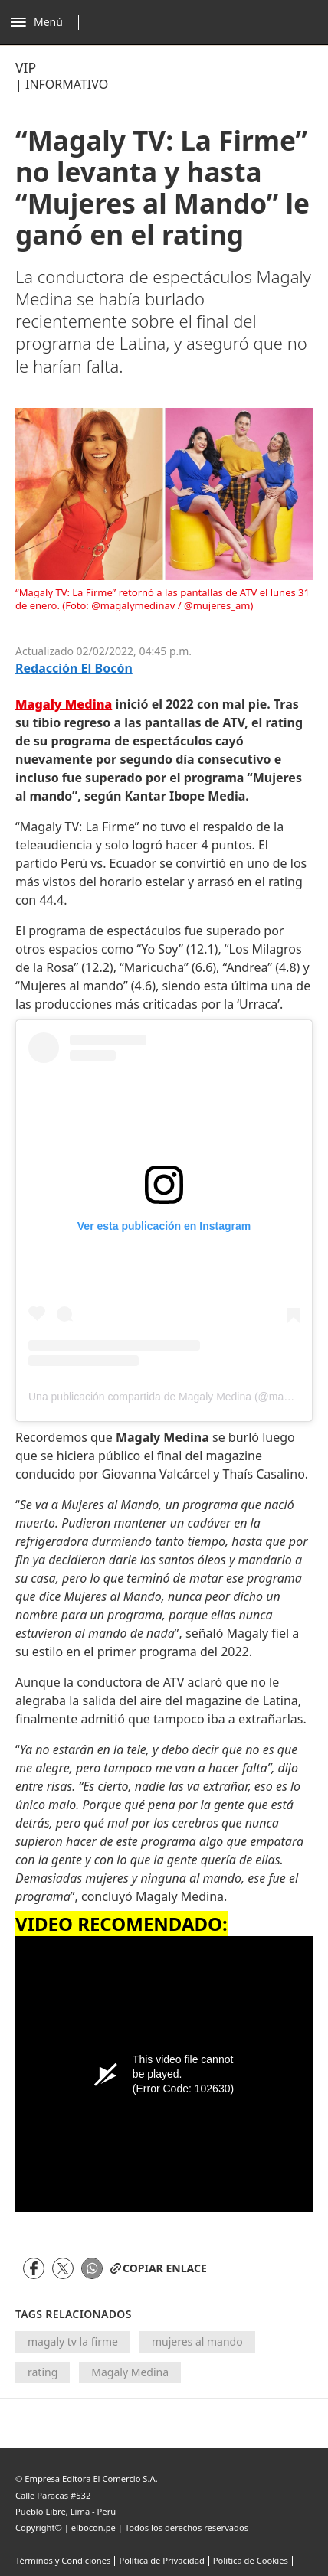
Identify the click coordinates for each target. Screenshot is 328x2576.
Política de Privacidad (161, 2560)
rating (42, 2372)
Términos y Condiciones (62, 2560)
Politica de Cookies (250, 2560)
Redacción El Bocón (74, 668)
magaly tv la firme (73, 2341)
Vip (25, 67)
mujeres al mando (197, 2341)
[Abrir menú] (48, 22)
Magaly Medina (130, 2372)
